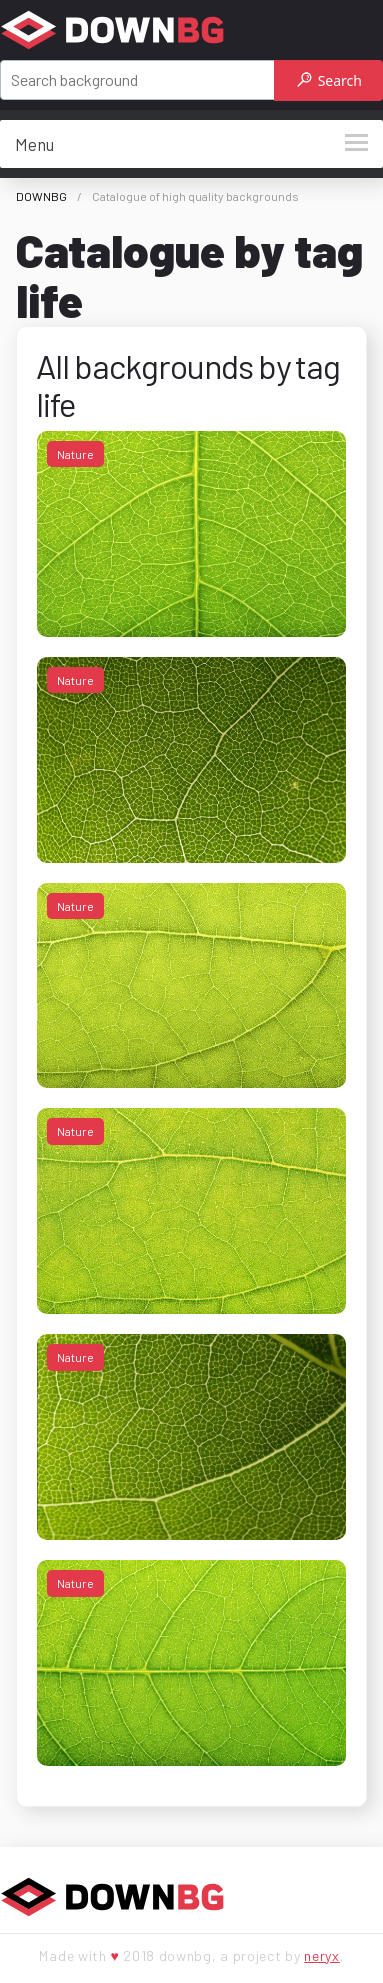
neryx (322, 1955)
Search (329, 80)
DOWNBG (41, 196)
